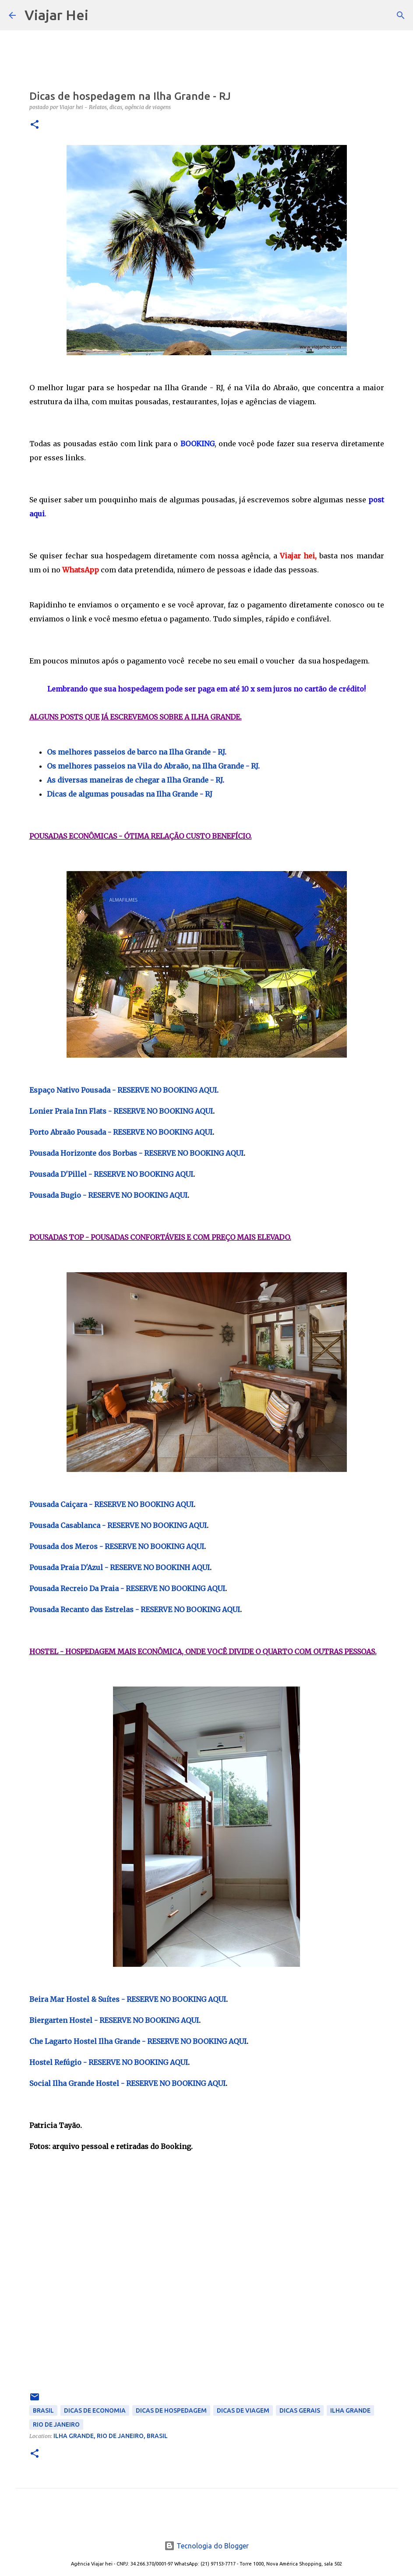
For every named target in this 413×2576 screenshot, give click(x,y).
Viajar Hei (56, 15)
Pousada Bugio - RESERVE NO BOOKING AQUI (108, 1195)
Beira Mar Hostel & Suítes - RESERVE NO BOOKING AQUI (127, 1999)
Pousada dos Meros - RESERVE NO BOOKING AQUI (116, 1546)
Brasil (43, 2410)
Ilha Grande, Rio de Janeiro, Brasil (110, 2435)
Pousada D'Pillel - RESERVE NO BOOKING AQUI (111, 1174)
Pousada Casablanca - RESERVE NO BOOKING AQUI (118, 1525)
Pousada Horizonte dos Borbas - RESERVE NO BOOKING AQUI (136, 1153)
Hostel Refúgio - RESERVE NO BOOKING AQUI (108, 2062)
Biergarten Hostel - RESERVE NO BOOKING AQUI (114, 2020)
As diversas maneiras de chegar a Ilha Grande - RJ (134, 780)
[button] (34, 125)
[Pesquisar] (100, 15)
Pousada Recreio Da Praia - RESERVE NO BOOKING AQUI (127, 1588)
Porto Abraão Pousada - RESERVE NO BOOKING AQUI (120, 1132)
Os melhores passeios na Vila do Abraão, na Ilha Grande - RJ (152, 766)
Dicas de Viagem (243, 2410)
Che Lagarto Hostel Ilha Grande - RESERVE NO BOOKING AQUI (138, 2041)
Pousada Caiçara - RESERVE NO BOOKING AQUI (111, 1504)
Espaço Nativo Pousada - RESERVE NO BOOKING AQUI (123, 1090)
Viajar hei (297, 555)
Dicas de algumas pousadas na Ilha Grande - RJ (129, 794)
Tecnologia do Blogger (206, 2546)
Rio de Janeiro (56, 2424)
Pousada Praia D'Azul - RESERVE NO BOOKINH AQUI (119, 1567)
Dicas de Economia (95, 2410)
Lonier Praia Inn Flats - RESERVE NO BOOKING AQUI (121, 1111)
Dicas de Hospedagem (171, 2410)
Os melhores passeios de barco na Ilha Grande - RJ (136, 752)
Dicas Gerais (299, 2410)
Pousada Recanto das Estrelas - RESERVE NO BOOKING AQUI (134, 1609)
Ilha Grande (350, 2410)
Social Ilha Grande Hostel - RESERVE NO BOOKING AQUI (127, 2083)
